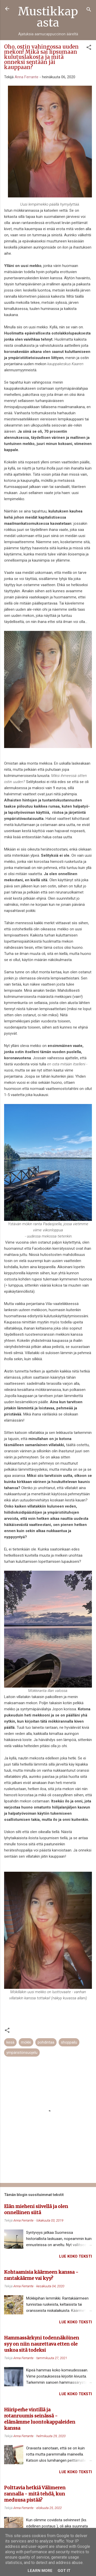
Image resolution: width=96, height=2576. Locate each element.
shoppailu (69, 2042)
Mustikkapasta (48, 17)
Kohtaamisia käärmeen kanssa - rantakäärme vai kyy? (41, 2275)
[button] (89, 48)
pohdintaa (46, 2042)
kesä (10, 2042)
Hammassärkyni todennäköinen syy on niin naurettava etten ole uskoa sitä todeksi (41, 2344)
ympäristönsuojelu (21, 2052)
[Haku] (89, 10)
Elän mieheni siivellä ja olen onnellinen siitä (36, 2209)
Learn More (40, 2570)
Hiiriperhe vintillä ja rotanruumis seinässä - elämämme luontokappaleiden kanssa (39, 2419)
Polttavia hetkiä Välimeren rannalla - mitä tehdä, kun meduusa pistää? (35, 2494)
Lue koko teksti (75, 2256)
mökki (26, 2042)
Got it (64, 2570)
